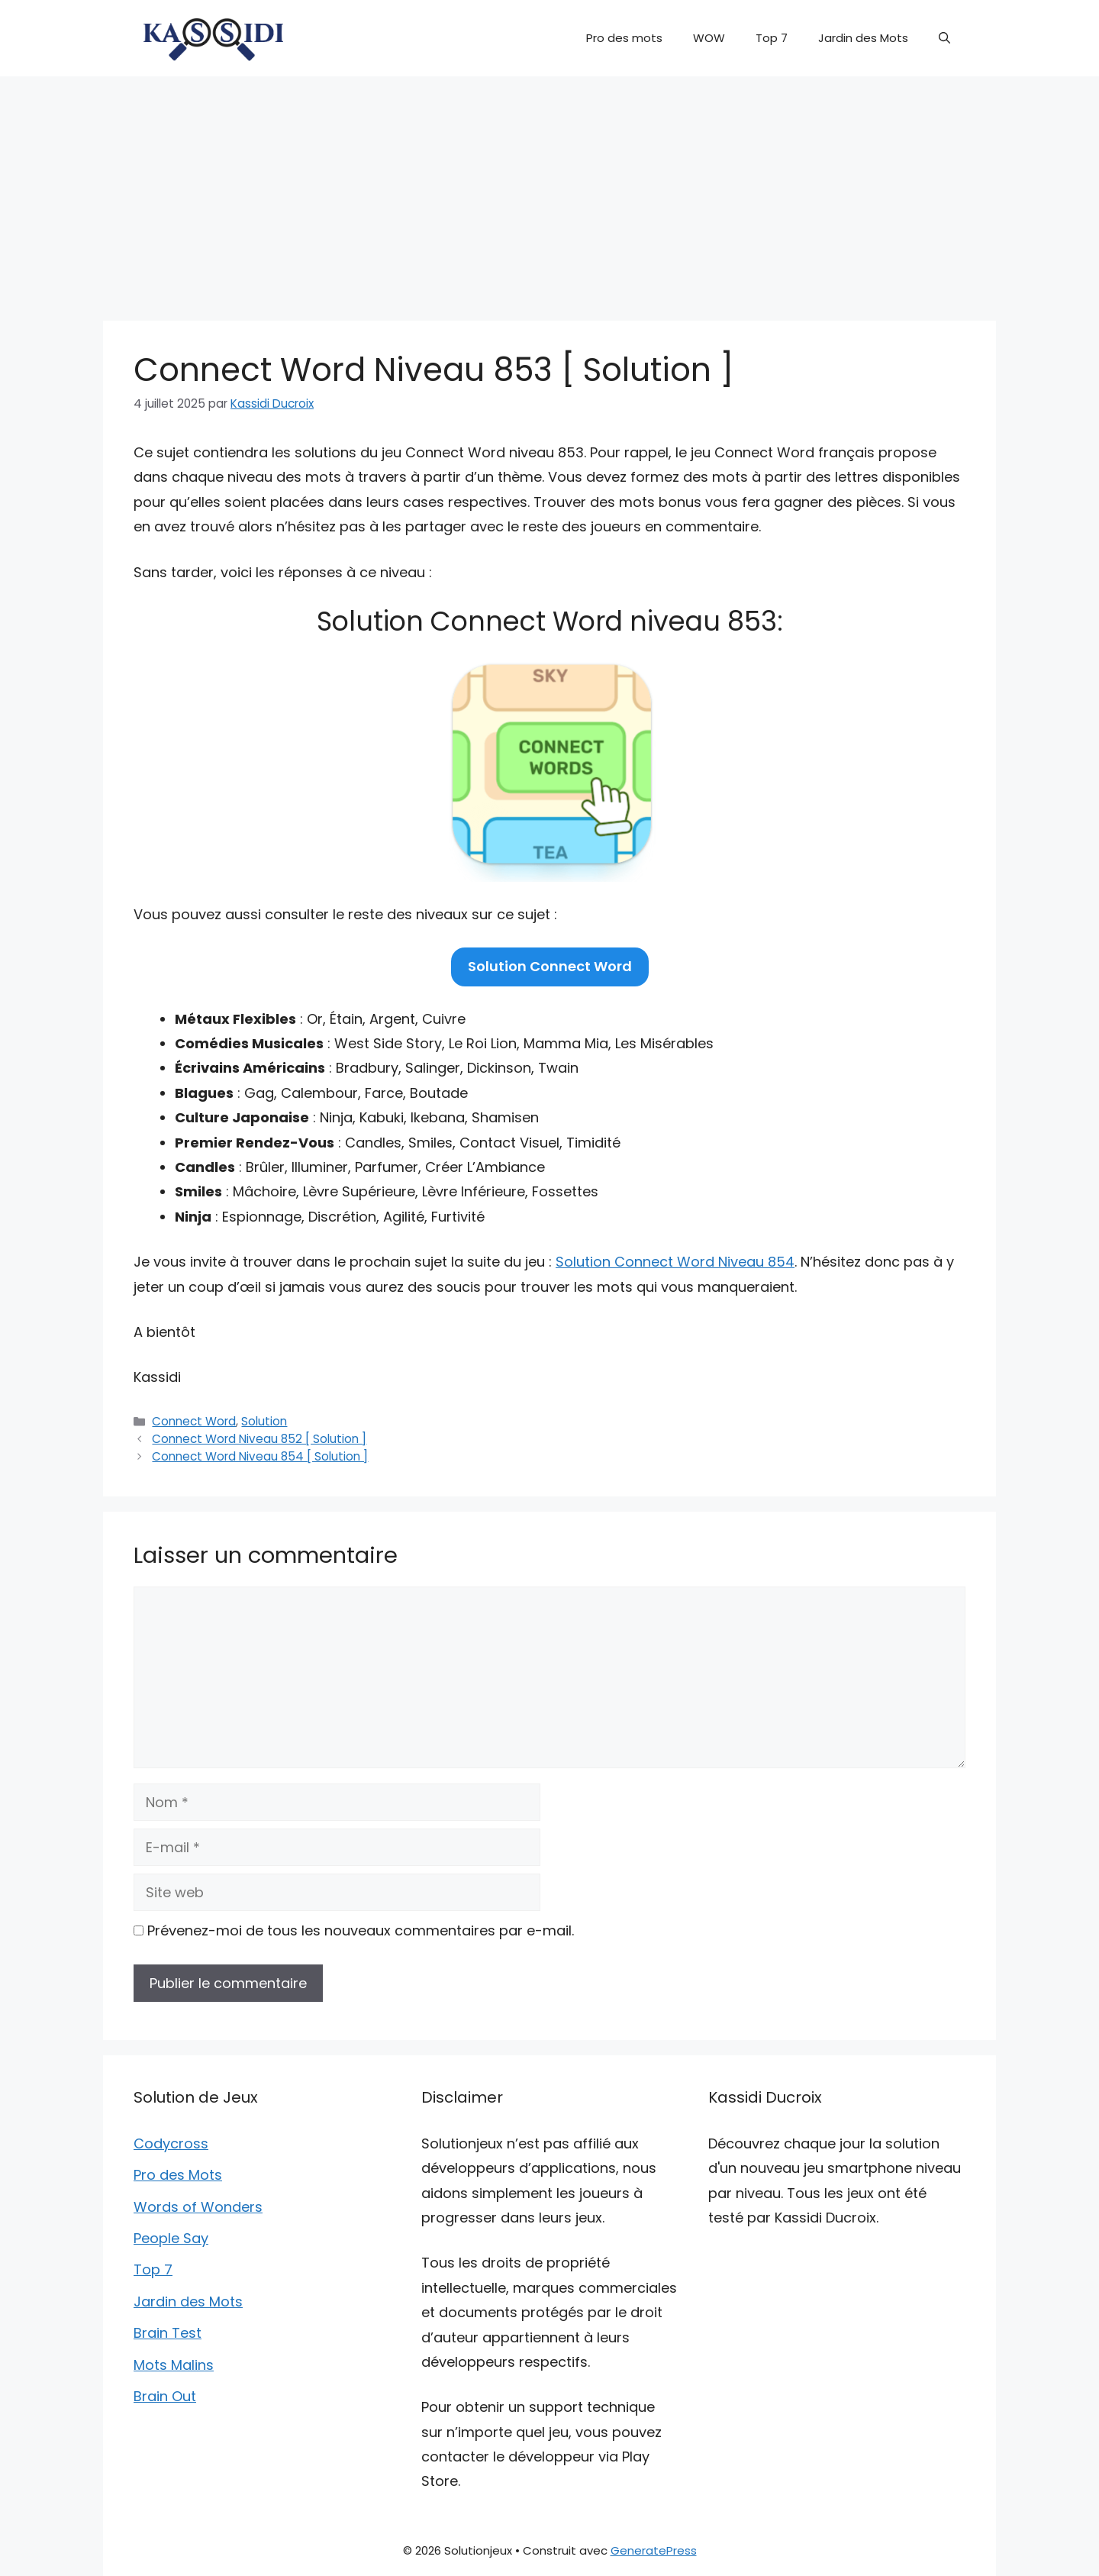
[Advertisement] (549, 191)
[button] (944, 38)
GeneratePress (654, 2550)
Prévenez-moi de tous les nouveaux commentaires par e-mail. (360, 1930)
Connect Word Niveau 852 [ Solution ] (259, 1439)
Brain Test (167, 2332)
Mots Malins (174, 2364)
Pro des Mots (178, 2174)
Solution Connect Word (550, 966)
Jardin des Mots (863, 38)
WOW (709, 38)
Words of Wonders (198, 2206)
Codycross (171, 2143)
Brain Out (165, 2396)
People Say (171, 2238)
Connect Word (194, 1421)
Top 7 (772, 38)
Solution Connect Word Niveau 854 (675, 1261)
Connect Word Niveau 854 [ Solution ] (260, 1456)
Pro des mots (624, 38)
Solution (264, 1421)
